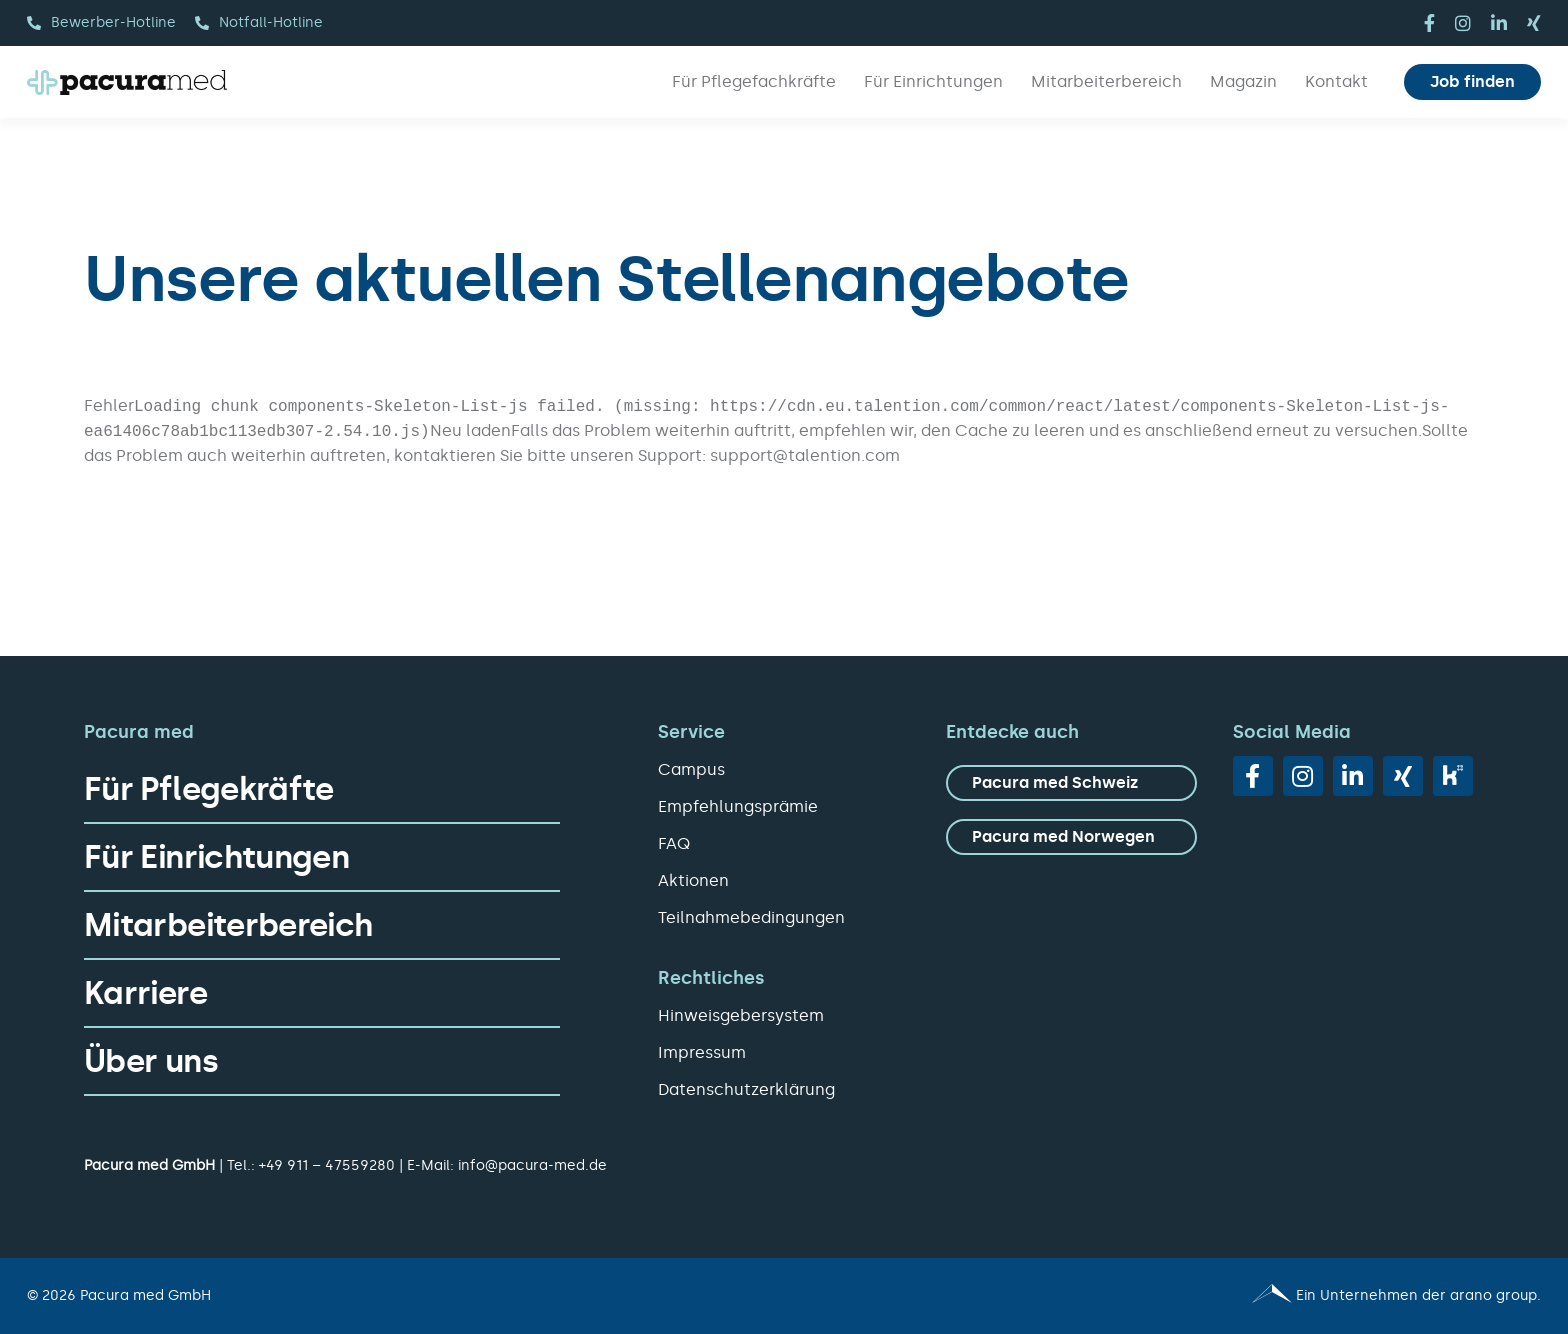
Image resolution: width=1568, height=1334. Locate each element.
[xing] (1534, 23)
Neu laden (470, 430)
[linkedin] (1499, 23)
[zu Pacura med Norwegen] (1071, 837)
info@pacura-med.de (532, 1165)
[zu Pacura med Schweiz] (1071, 783)
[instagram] (1463, 23)
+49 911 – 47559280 (327, 1165)
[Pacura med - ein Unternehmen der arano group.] (1171, 1296)
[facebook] (1429, 23)
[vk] (1453, 776)
